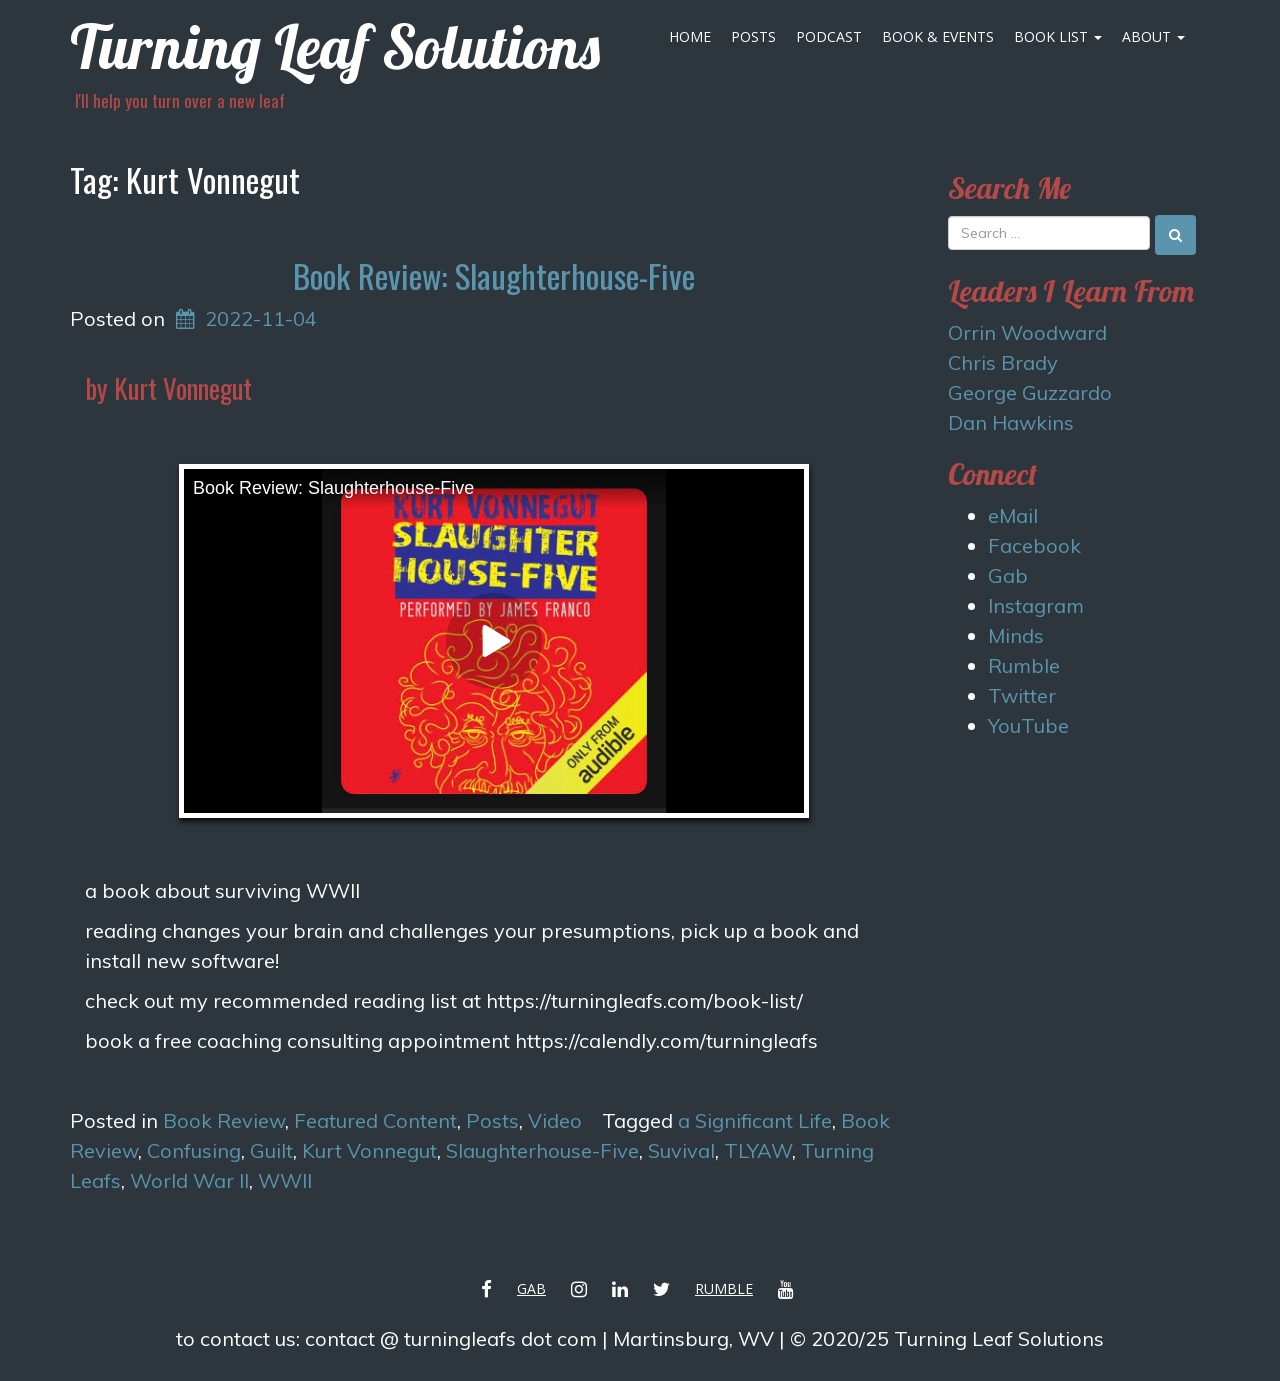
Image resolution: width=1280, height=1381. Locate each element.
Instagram (1036, 605)
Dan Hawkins (1011, 422)
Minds (1016, 635)
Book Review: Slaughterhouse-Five (494, 275)
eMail (1013, 515)
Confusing (194, 1150)
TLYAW (758, 1150)
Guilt (271, 1150)
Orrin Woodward (1027, 332)
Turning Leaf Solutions (335, 46)
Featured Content (375, 1120)
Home (690, 36)
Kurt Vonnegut (369, 1150)
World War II (189, 1180)
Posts (753, 36)
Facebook (1034, 545)
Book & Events (938, 36)
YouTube (1028, 725)
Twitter (1022, 695)
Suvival (681, 1150)
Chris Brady (1003, 362)
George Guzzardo (1030, 392)
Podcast (829, 36)
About (1153, 36)
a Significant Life (755, 1120)
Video (555, 1120)
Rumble (1024, 665)
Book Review (224, 1120)
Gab (1008, 575)
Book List (1058, 36)
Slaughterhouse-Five (542, 1150)
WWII (285, 1180)
